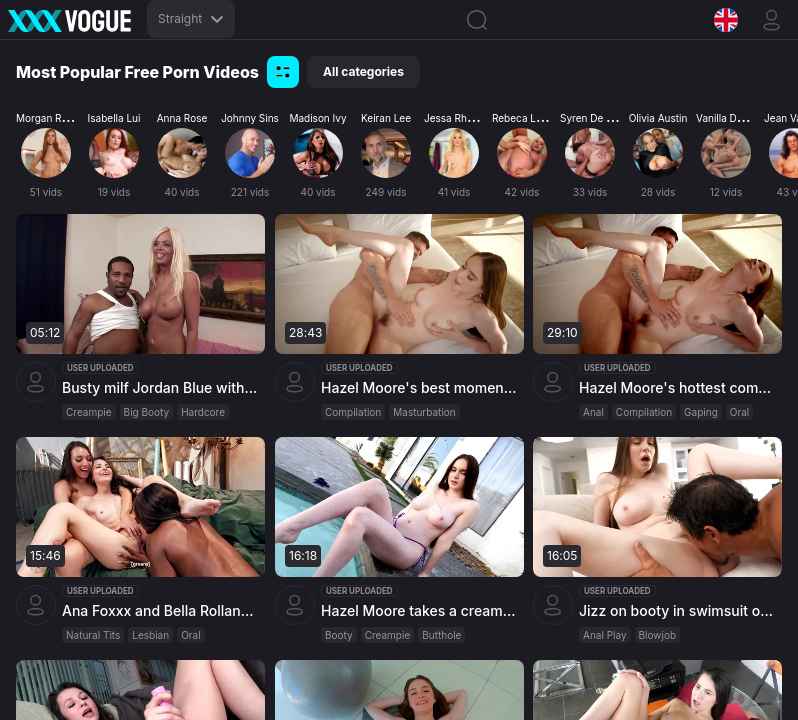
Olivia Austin (658, 118)
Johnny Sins (250, 118)
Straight (191, 18)
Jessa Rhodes (457, 118)
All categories (363, 71)
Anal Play (605, 635)
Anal (593, 412)
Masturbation (424, 412)
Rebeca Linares (528, 118)
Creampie (89, 412)
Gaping (701, 412)
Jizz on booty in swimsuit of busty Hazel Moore (678, 610)
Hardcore (203, 412)
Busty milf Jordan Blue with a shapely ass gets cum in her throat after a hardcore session (161, 387)
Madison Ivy (317, 118)
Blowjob (658, 635)
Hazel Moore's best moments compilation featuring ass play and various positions (420, 387)
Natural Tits (93, 635)
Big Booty (147, 412)
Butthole (441, 635)
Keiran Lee (386, 118)
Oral (739, 412)
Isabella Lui (114, 118)
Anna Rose (182, 118)
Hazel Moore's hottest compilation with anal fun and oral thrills (678, 387)
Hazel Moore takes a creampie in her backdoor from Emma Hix (420, 610)
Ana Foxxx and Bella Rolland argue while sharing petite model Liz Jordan (161, 610)
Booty (339, 635)
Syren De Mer (592, 118)
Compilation (353, 412)
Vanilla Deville (728, 118)
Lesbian (150, 635)
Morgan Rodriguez (59, 118)
